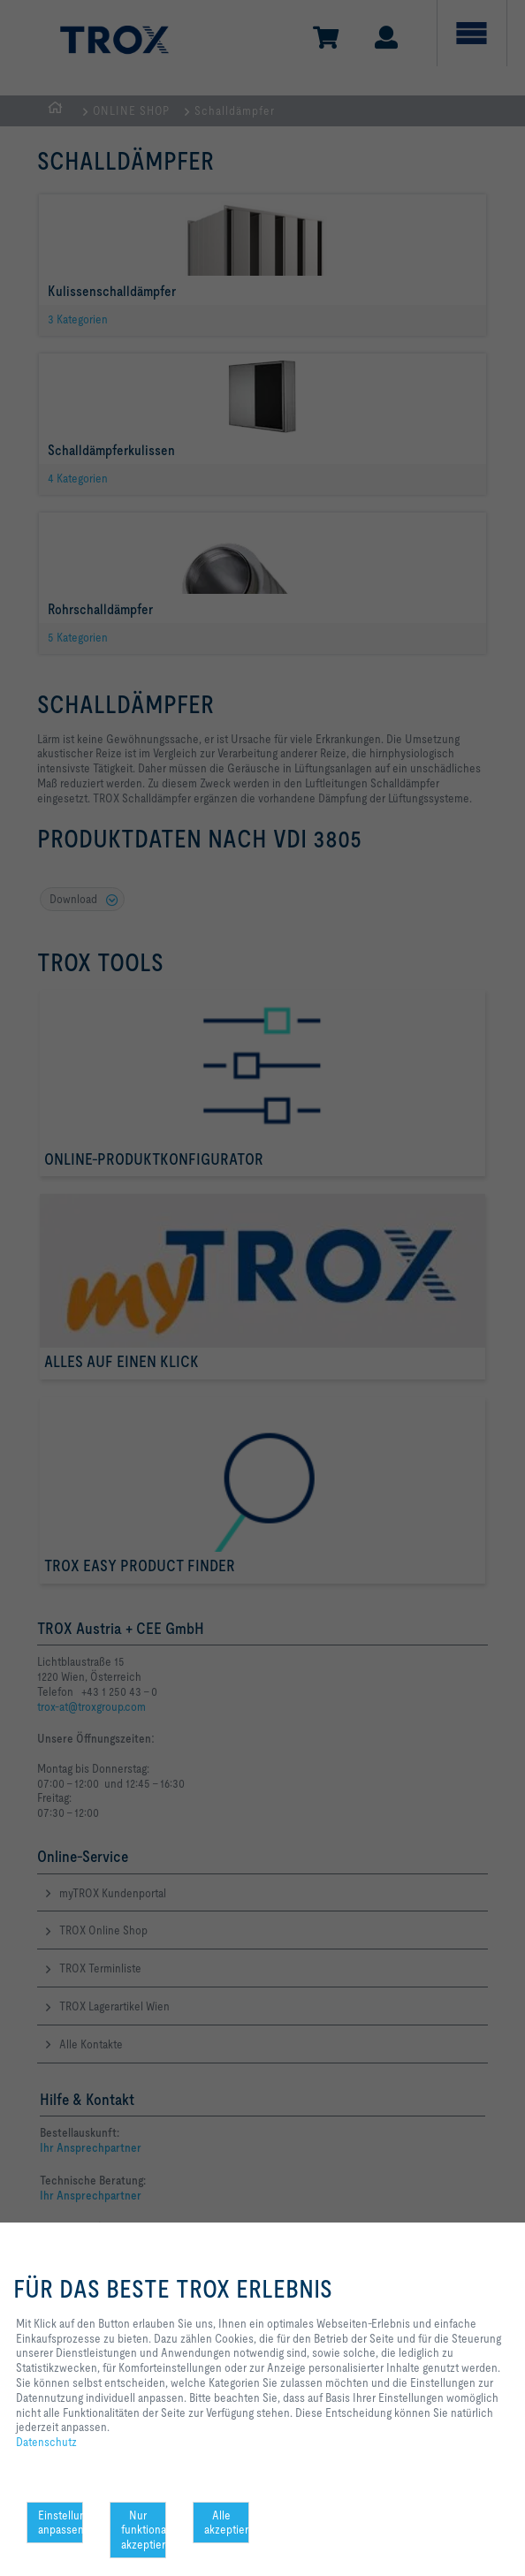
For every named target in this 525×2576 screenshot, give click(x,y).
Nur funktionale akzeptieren (143, 2530)
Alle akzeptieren (226, 2522)
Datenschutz (46, 2442)
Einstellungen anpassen (60, 2522)
